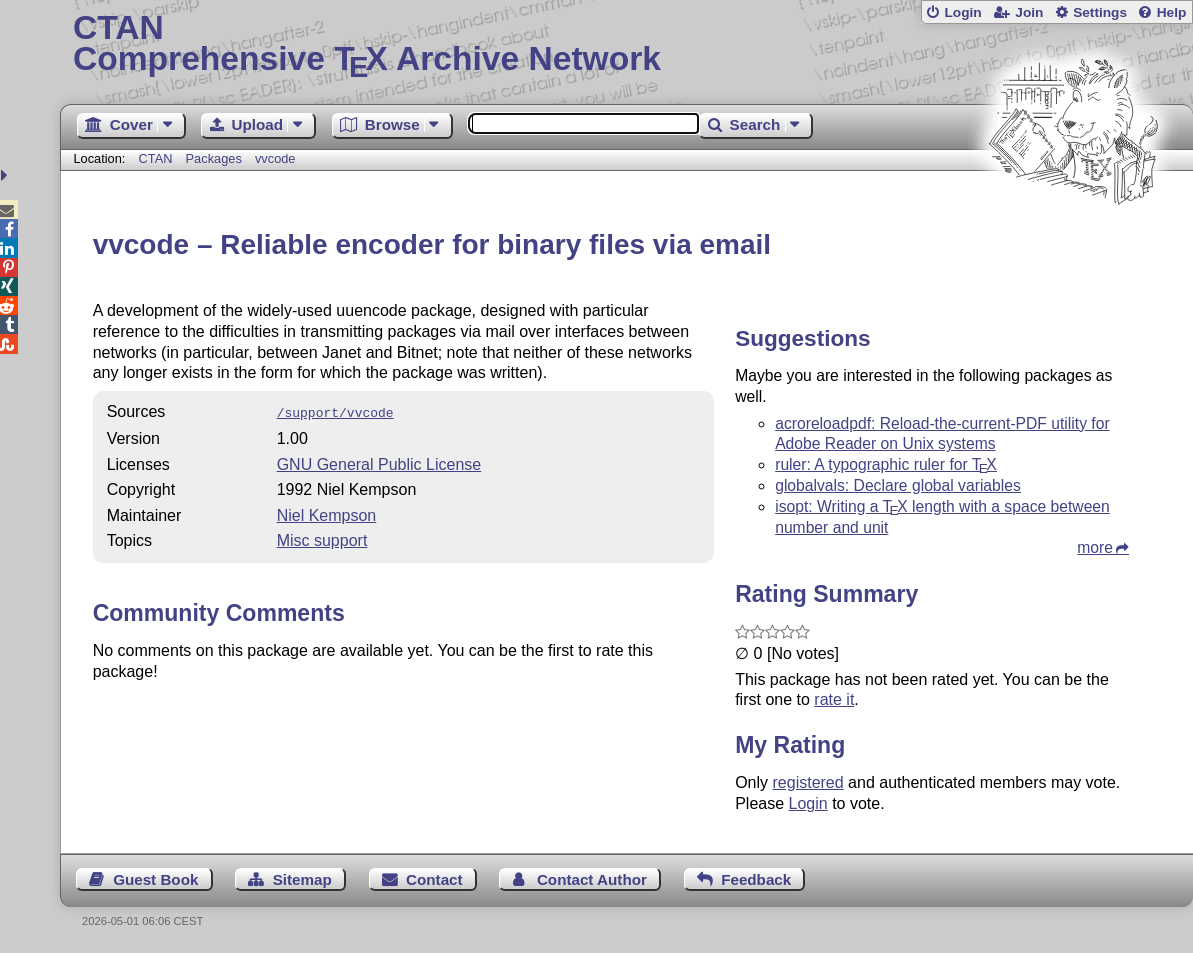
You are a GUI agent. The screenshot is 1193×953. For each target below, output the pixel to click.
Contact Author (592, 879)
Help (1172, 12)
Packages (216, 158)
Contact (434, 879)
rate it (834, 699)
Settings (1100, 12)
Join (1029, 12)
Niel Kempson (327, 513)
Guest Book (155, 879)
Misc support (322, 538)
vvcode (275, 158)
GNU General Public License (379, 462)
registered (808, 782)
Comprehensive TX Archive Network (626, 45)
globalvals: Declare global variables (898, 485)
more (1095, 547)
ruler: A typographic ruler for (886, 464)
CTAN (156, 158)
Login (962, 12)
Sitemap (302, 879)
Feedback (756, 879)
